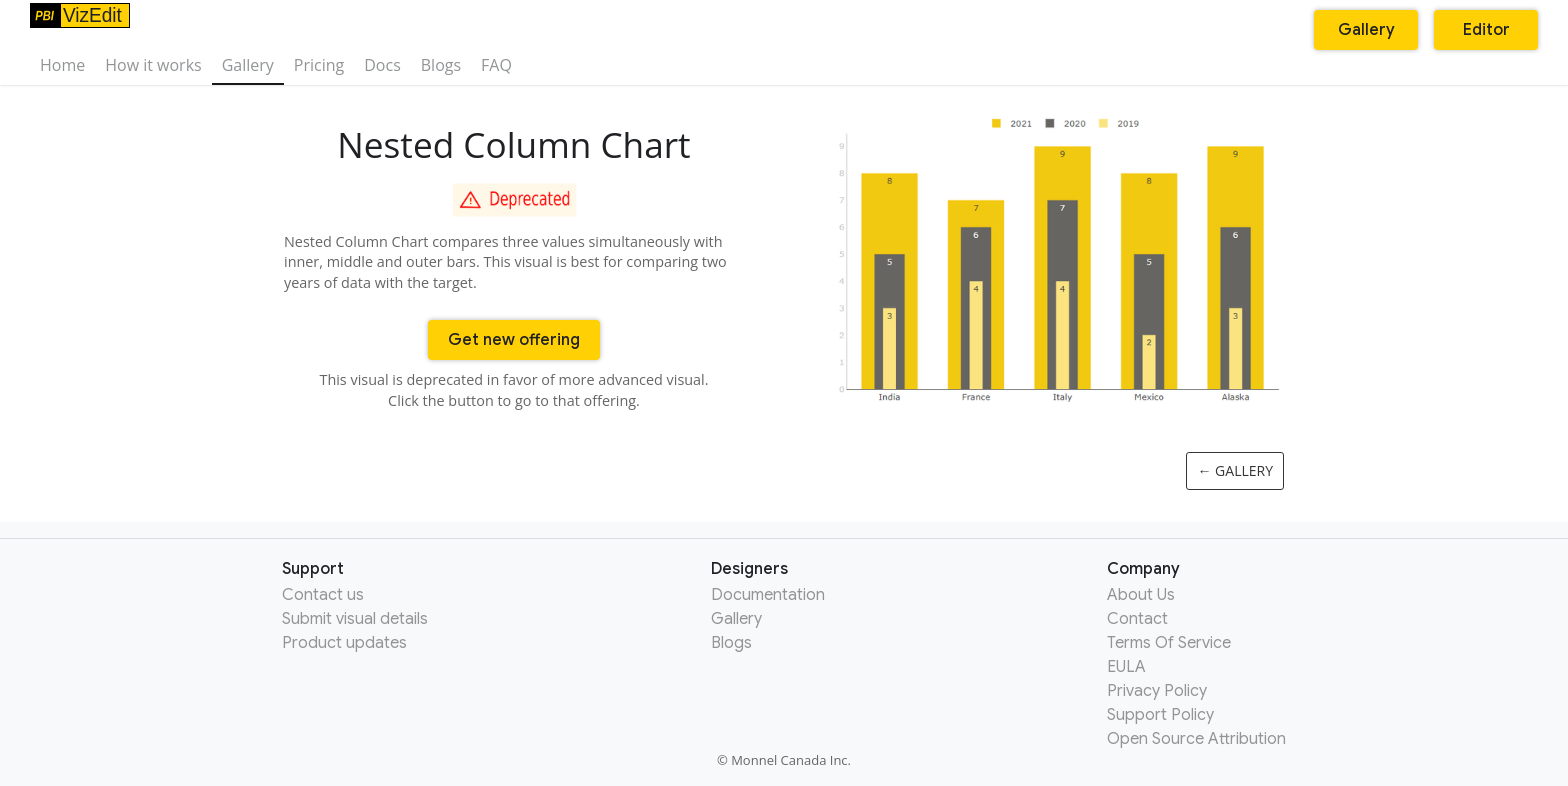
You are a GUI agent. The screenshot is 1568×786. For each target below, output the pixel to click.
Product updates (344, 643)
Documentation (768, 595)
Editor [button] (1486, 30)
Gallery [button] (1366, 30)
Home (62, 65)
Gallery (248, 65)
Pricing (319, 65)
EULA (1126, 667)
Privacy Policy (1157, 691)
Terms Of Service (1169, 643)
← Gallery (1235, 470)
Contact (1137, 619)
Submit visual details (355, 619)
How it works (153, 65)
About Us (1141, 595)
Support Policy (1160, 715)
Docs (382, 65)
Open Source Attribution (1196, 739)
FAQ (496, 65)
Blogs (441, 65)
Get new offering (514, 340)
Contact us (323, 595)
